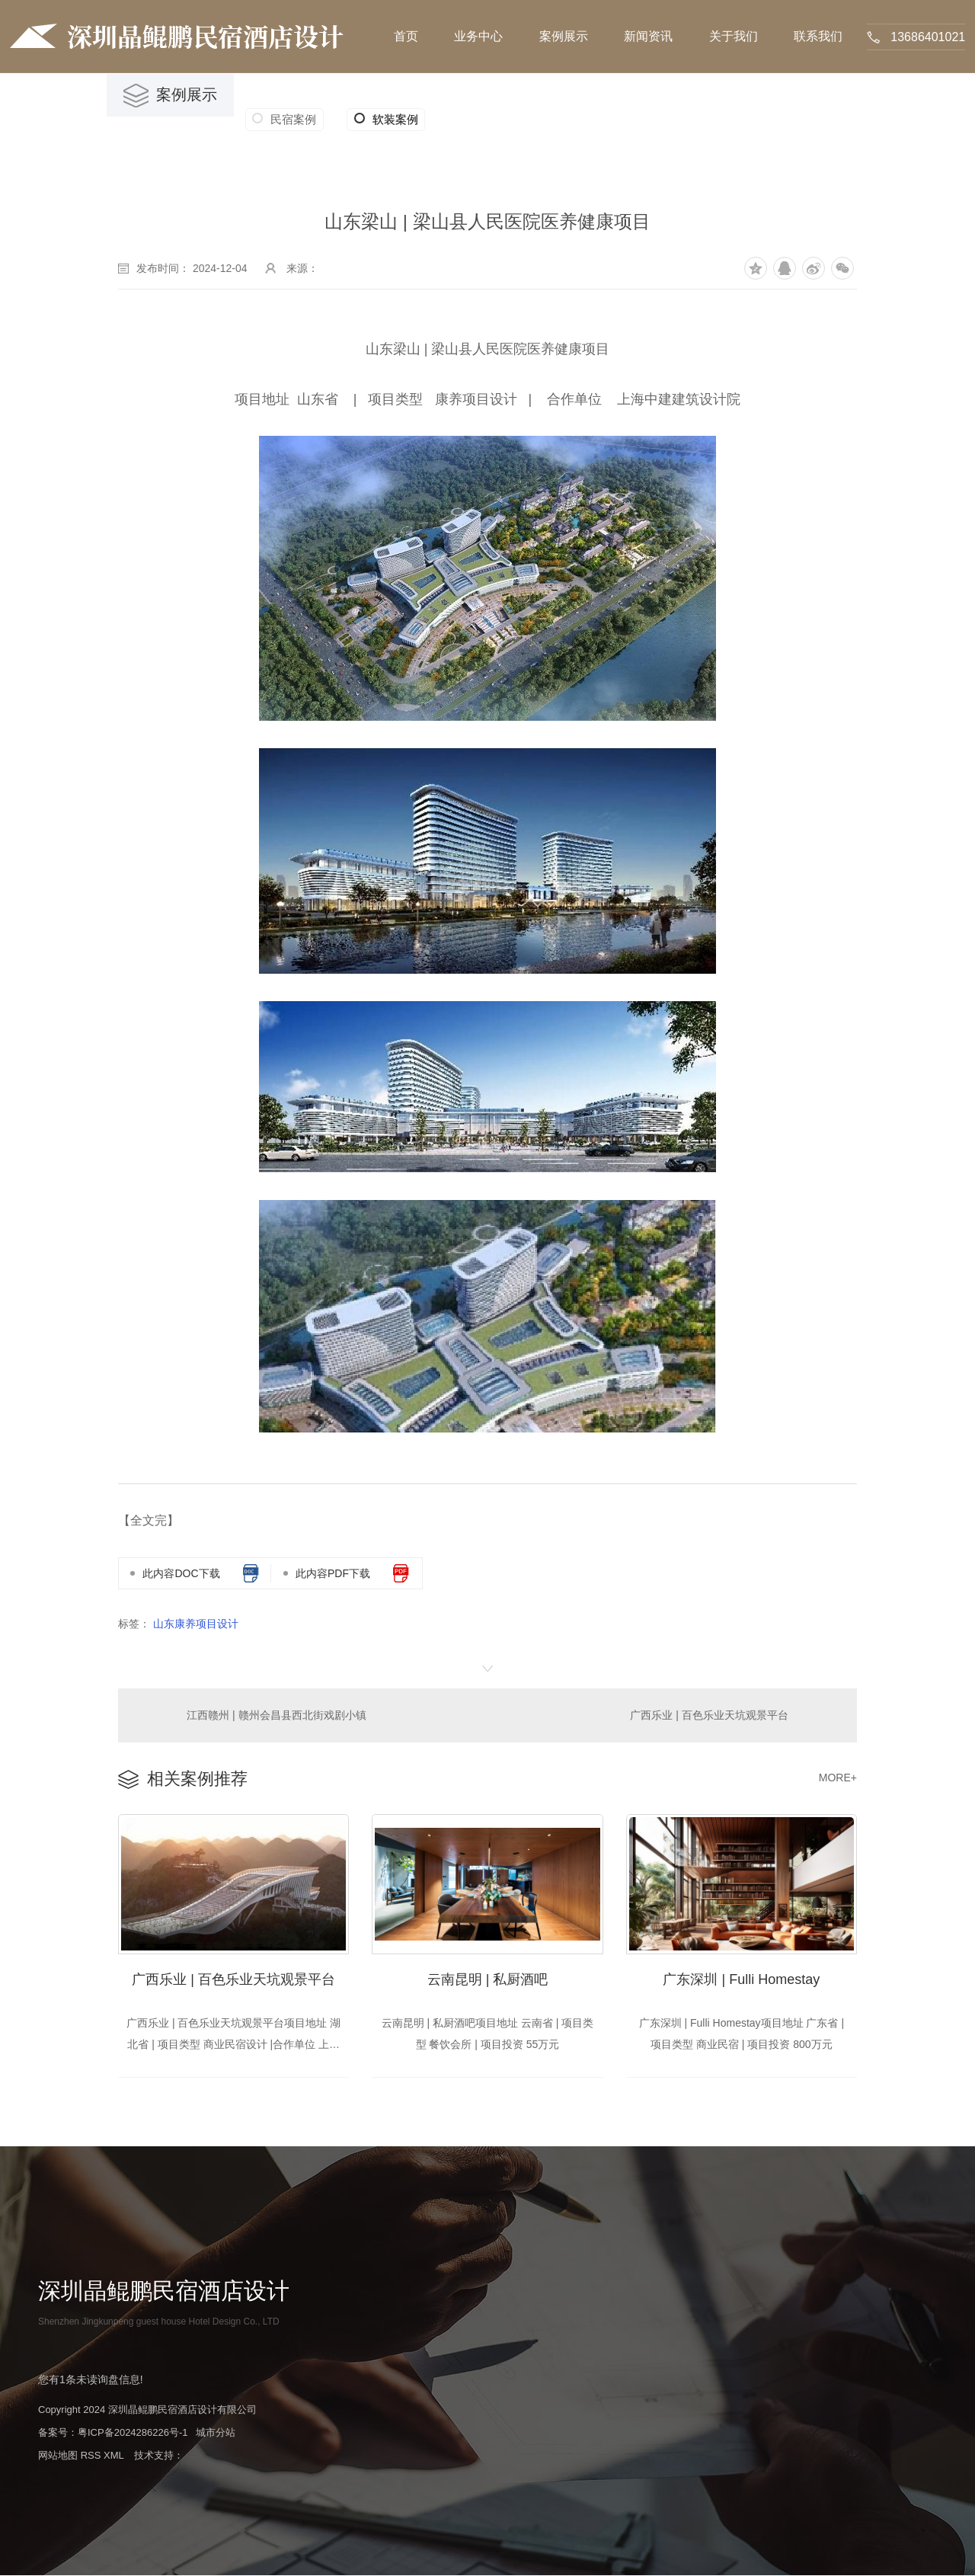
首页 (406, 36)
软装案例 (385, 119)
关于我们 (733, 36)
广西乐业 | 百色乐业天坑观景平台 (709, 1715)
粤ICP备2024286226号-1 (133, 2433)
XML (113, 2456)
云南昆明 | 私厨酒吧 (487, 1980)
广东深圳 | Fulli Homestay (741, 1980)
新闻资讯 (648, 36)
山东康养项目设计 (195, 1624)
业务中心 (478, 36)
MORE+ (838, 1777)
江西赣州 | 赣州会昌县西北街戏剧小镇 (276, 1715)
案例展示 (563, 36)
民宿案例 (293, 119)
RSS (91, 2456)
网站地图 (58, 2456)
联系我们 (818, 36)
